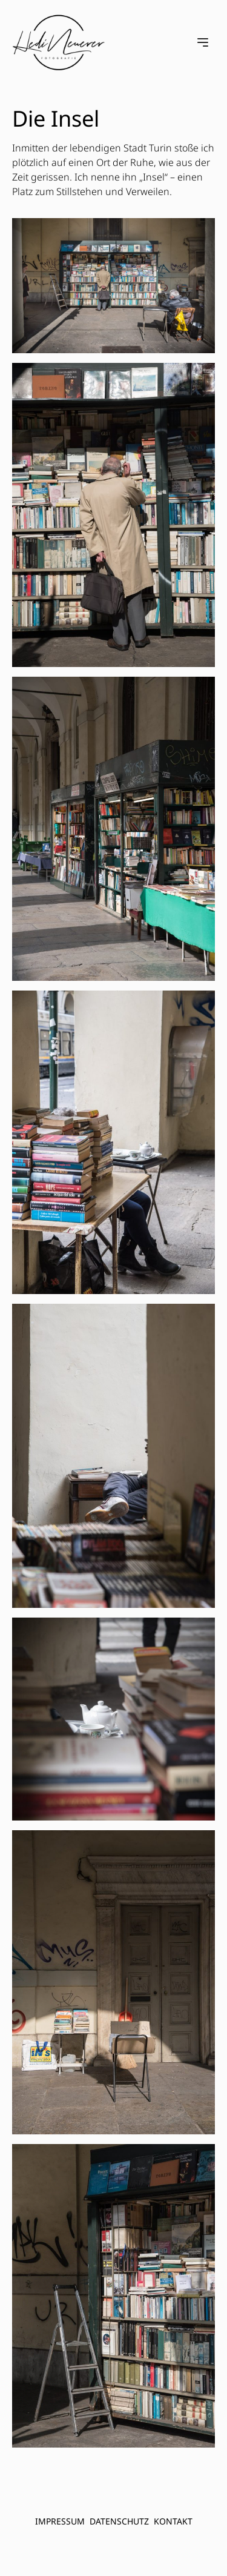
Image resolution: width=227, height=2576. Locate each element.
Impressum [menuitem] (60, 2521)
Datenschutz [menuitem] (119, 2521)
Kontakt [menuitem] (173, 2521)
